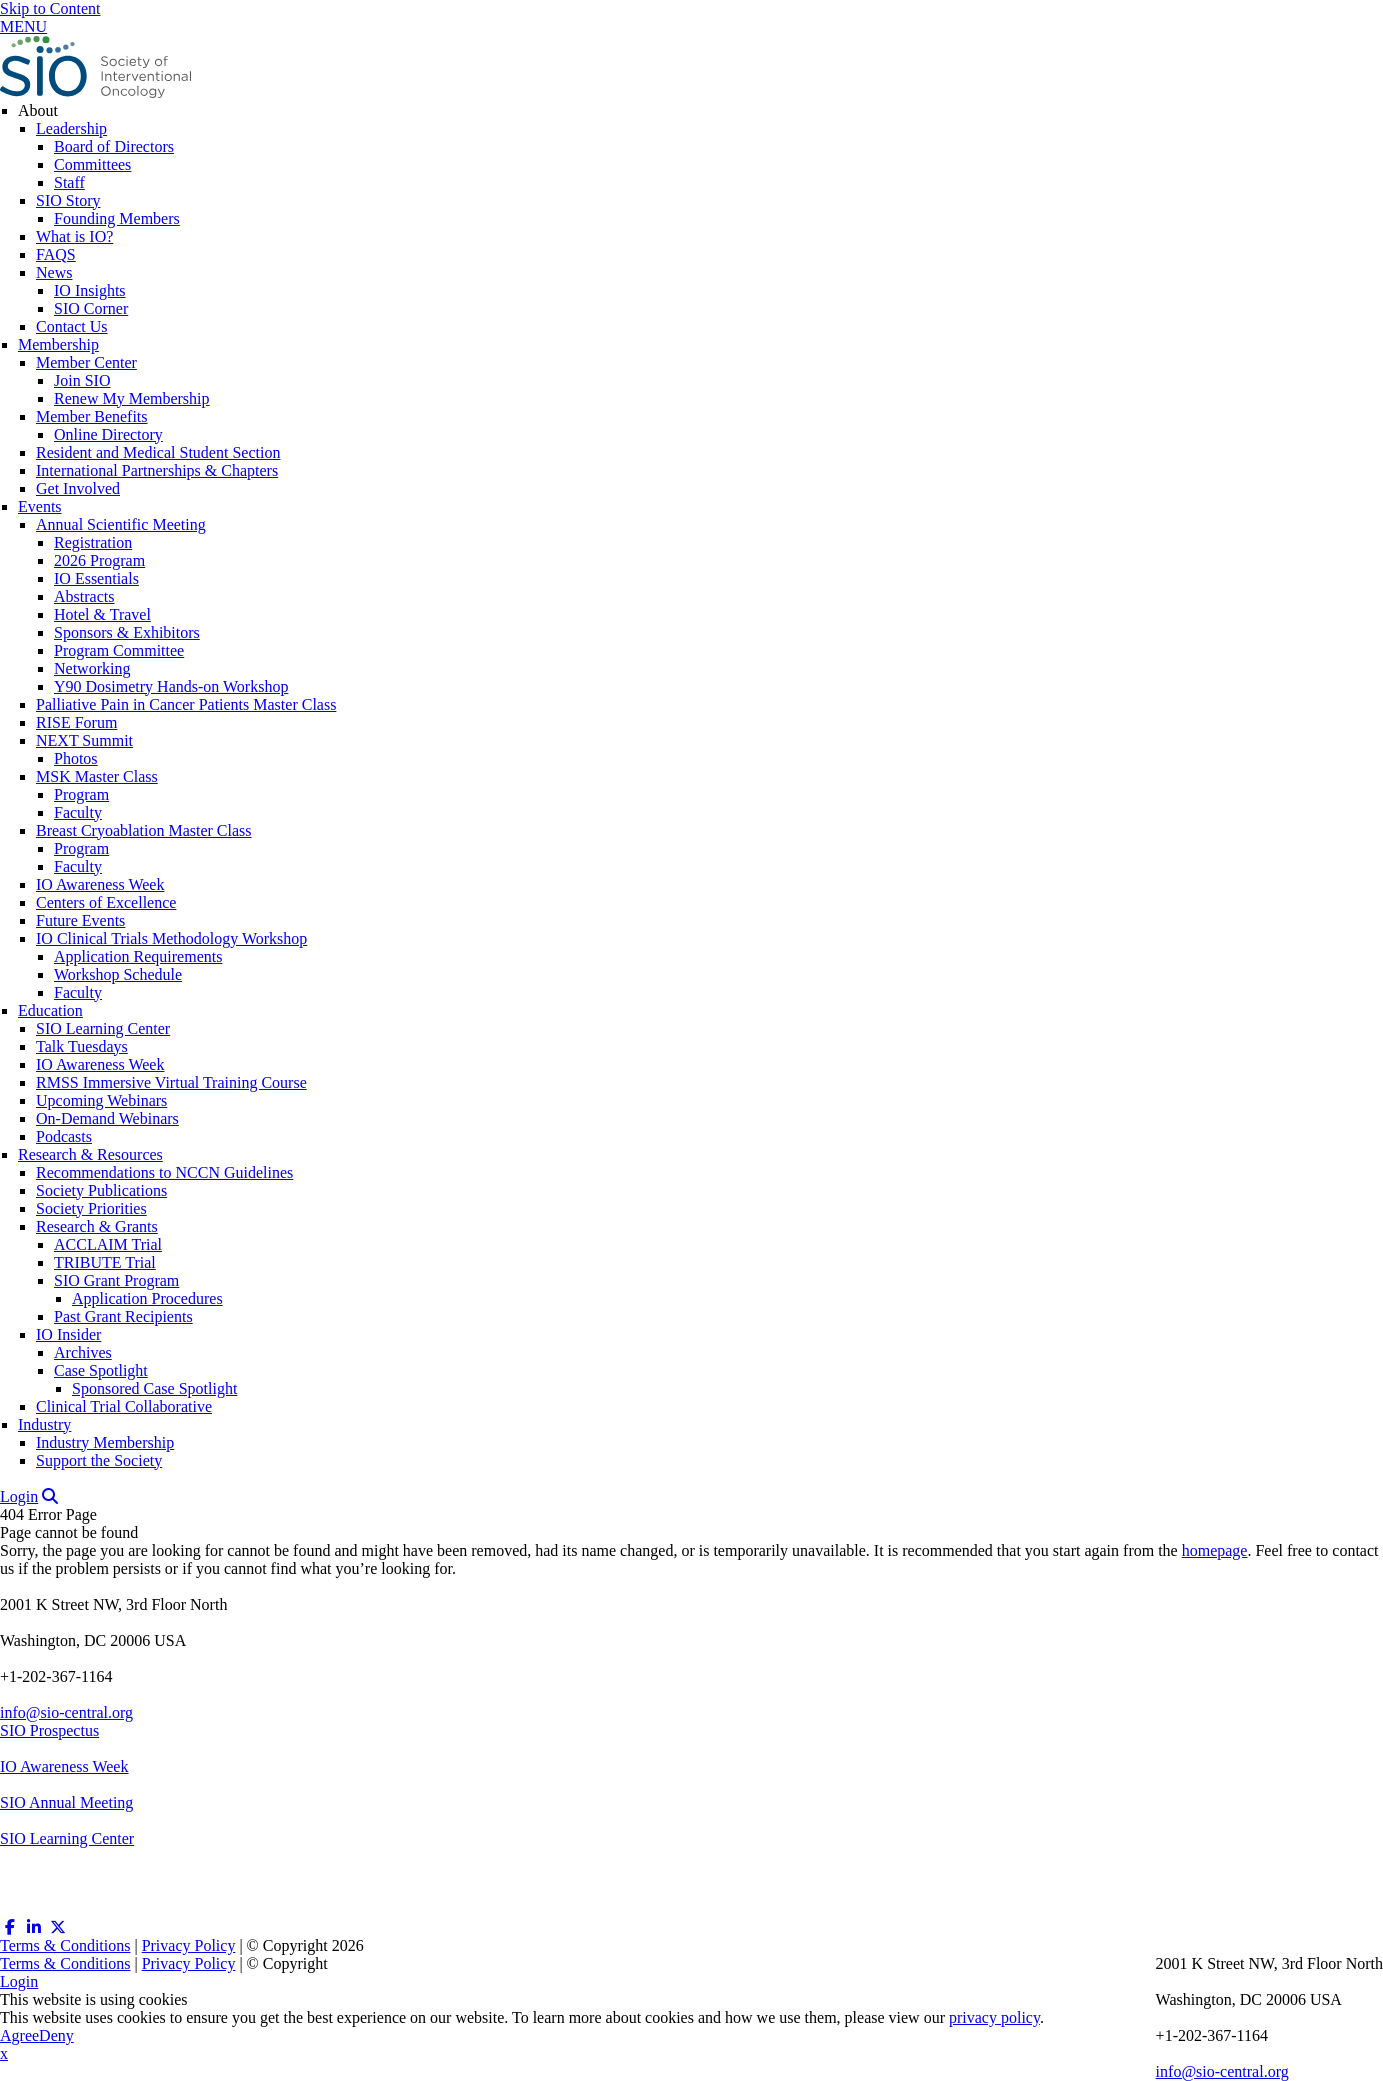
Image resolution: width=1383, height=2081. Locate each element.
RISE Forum (76, 722)
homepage (1215, 1550)
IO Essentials (96, 578)
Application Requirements (138, 956)
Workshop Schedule (118, 974)
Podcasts (64, 1136)
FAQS (56, 254)
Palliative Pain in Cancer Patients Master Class (186, 704)
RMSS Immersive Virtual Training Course (171, 1082)
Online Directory (108, 434)
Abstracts (84, 596)
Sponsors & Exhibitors (127, 632)
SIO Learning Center (103, 1028)
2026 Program (99, 560)
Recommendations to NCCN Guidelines (164, 1172)
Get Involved (78, 488)
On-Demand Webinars (107, 1118)
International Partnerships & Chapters (157, 470)
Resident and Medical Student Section (158, 452)
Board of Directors (114, 146)
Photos (76, 758)
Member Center (86, 362)
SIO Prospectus (49, 1730)
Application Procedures (147, 1298)
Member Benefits (92, 416)
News (54, 272)
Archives (83, 1352)
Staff (69, 182)
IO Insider (68, 1334)
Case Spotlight (101, 1370)
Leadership (71, 128)
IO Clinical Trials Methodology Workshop (171, 938)
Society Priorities (91, 1208)
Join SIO (82, 380)
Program (81, 794)
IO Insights (90, 290)
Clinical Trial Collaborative (124, 1406)
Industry (44, 1424)
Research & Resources (90, 1154)
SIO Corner (91, 308)
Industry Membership (105, 1442)
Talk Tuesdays (82, 1046)
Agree (19, 2035)
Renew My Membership (132, 398)
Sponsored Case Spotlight (154, 1388)
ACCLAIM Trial (108, 1244)
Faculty (78, 812)
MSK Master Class (97, 776)
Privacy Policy (189, 1945)
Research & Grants (97, 1226)
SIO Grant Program (116, 1280)
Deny (56, 2035)
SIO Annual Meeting (66, 1802)
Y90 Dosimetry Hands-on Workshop (171, 686)
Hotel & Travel (102, 614)
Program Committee (119, 650)
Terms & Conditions (65, 1945)
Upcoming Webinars (101, 1100)
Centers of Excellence (106, 902)
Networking (92, 668)
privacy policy (994, 2017)
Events (40, 506)
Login (19, 1496)
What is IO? (74, 236)
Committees (92, 164)
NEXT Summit (84, 740)
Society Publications (101, 1190)
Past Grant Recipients (123, 1316)
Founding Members (117, 218)
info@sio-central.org (66, 1712)
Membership (58, 344)
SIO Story (68, 200)
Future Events (80, 920)
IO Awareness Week (100, 884)
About (38, 110)
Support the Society (99, 1460)
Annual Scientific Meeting (121, 524)
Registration (93, 542)
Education (50, 1010)
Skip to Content (50, 8)
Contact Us (72, 326)
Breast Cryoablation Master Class (144, 830)
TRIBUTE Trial (105, 1262)
